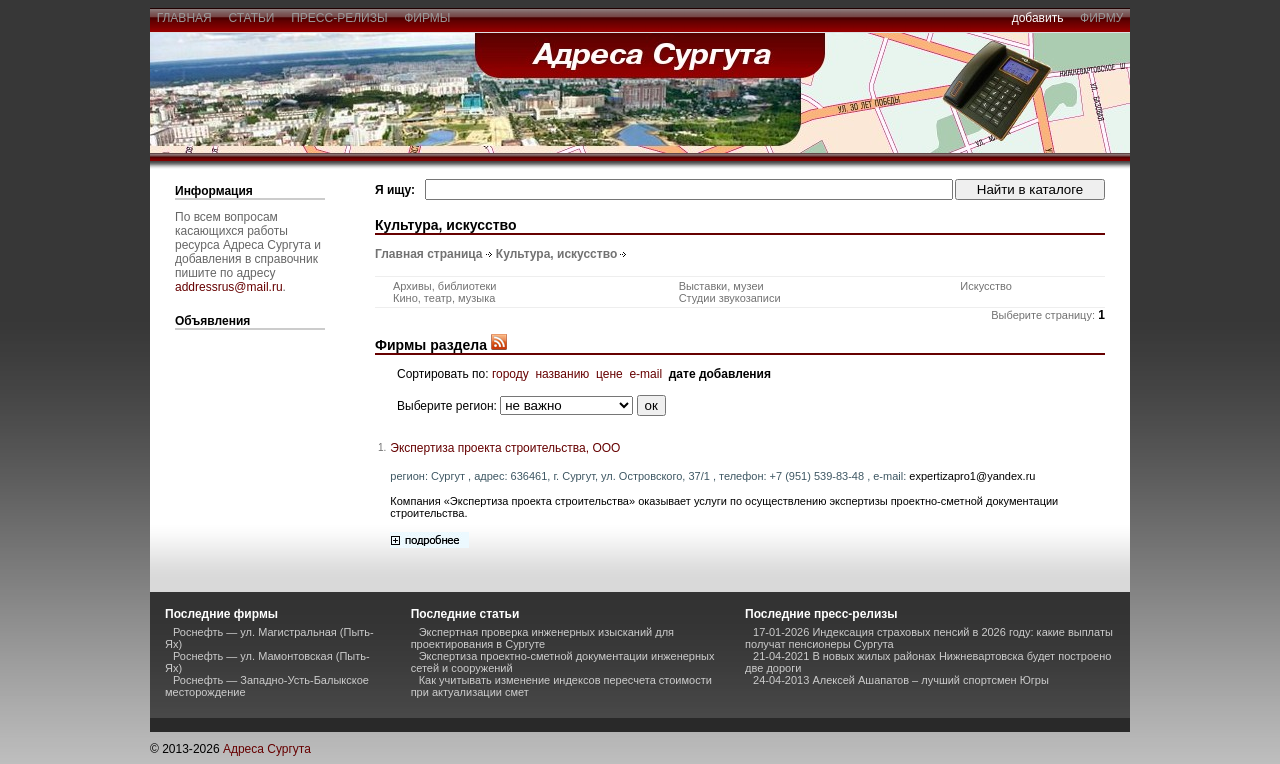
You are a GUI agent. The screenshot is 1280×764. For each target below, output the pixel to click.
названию (562, 374)
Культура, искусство (556, 254)
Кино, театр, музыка (444, 298)
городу (510, 374)
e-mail (645, 374)
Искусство (986, 286)
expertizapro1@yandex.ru (972, 476)
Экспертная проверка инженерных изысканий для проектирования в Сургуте (542, 638)
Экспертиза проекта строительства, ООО (505, 448)
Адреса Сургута (267, 749)
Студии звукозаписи (730, 298)
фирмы (428, 18)
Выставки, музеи (721, 286)
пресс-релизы (340, 18)
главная (184, 18)
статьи (251, 18)
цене (609, 374)
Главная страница (429, 254)
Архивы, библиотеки (445, 286)
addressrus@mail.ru (229, 287)
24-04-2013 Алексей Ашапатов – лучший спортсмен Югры (901, 680)
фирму (1101, 18)
